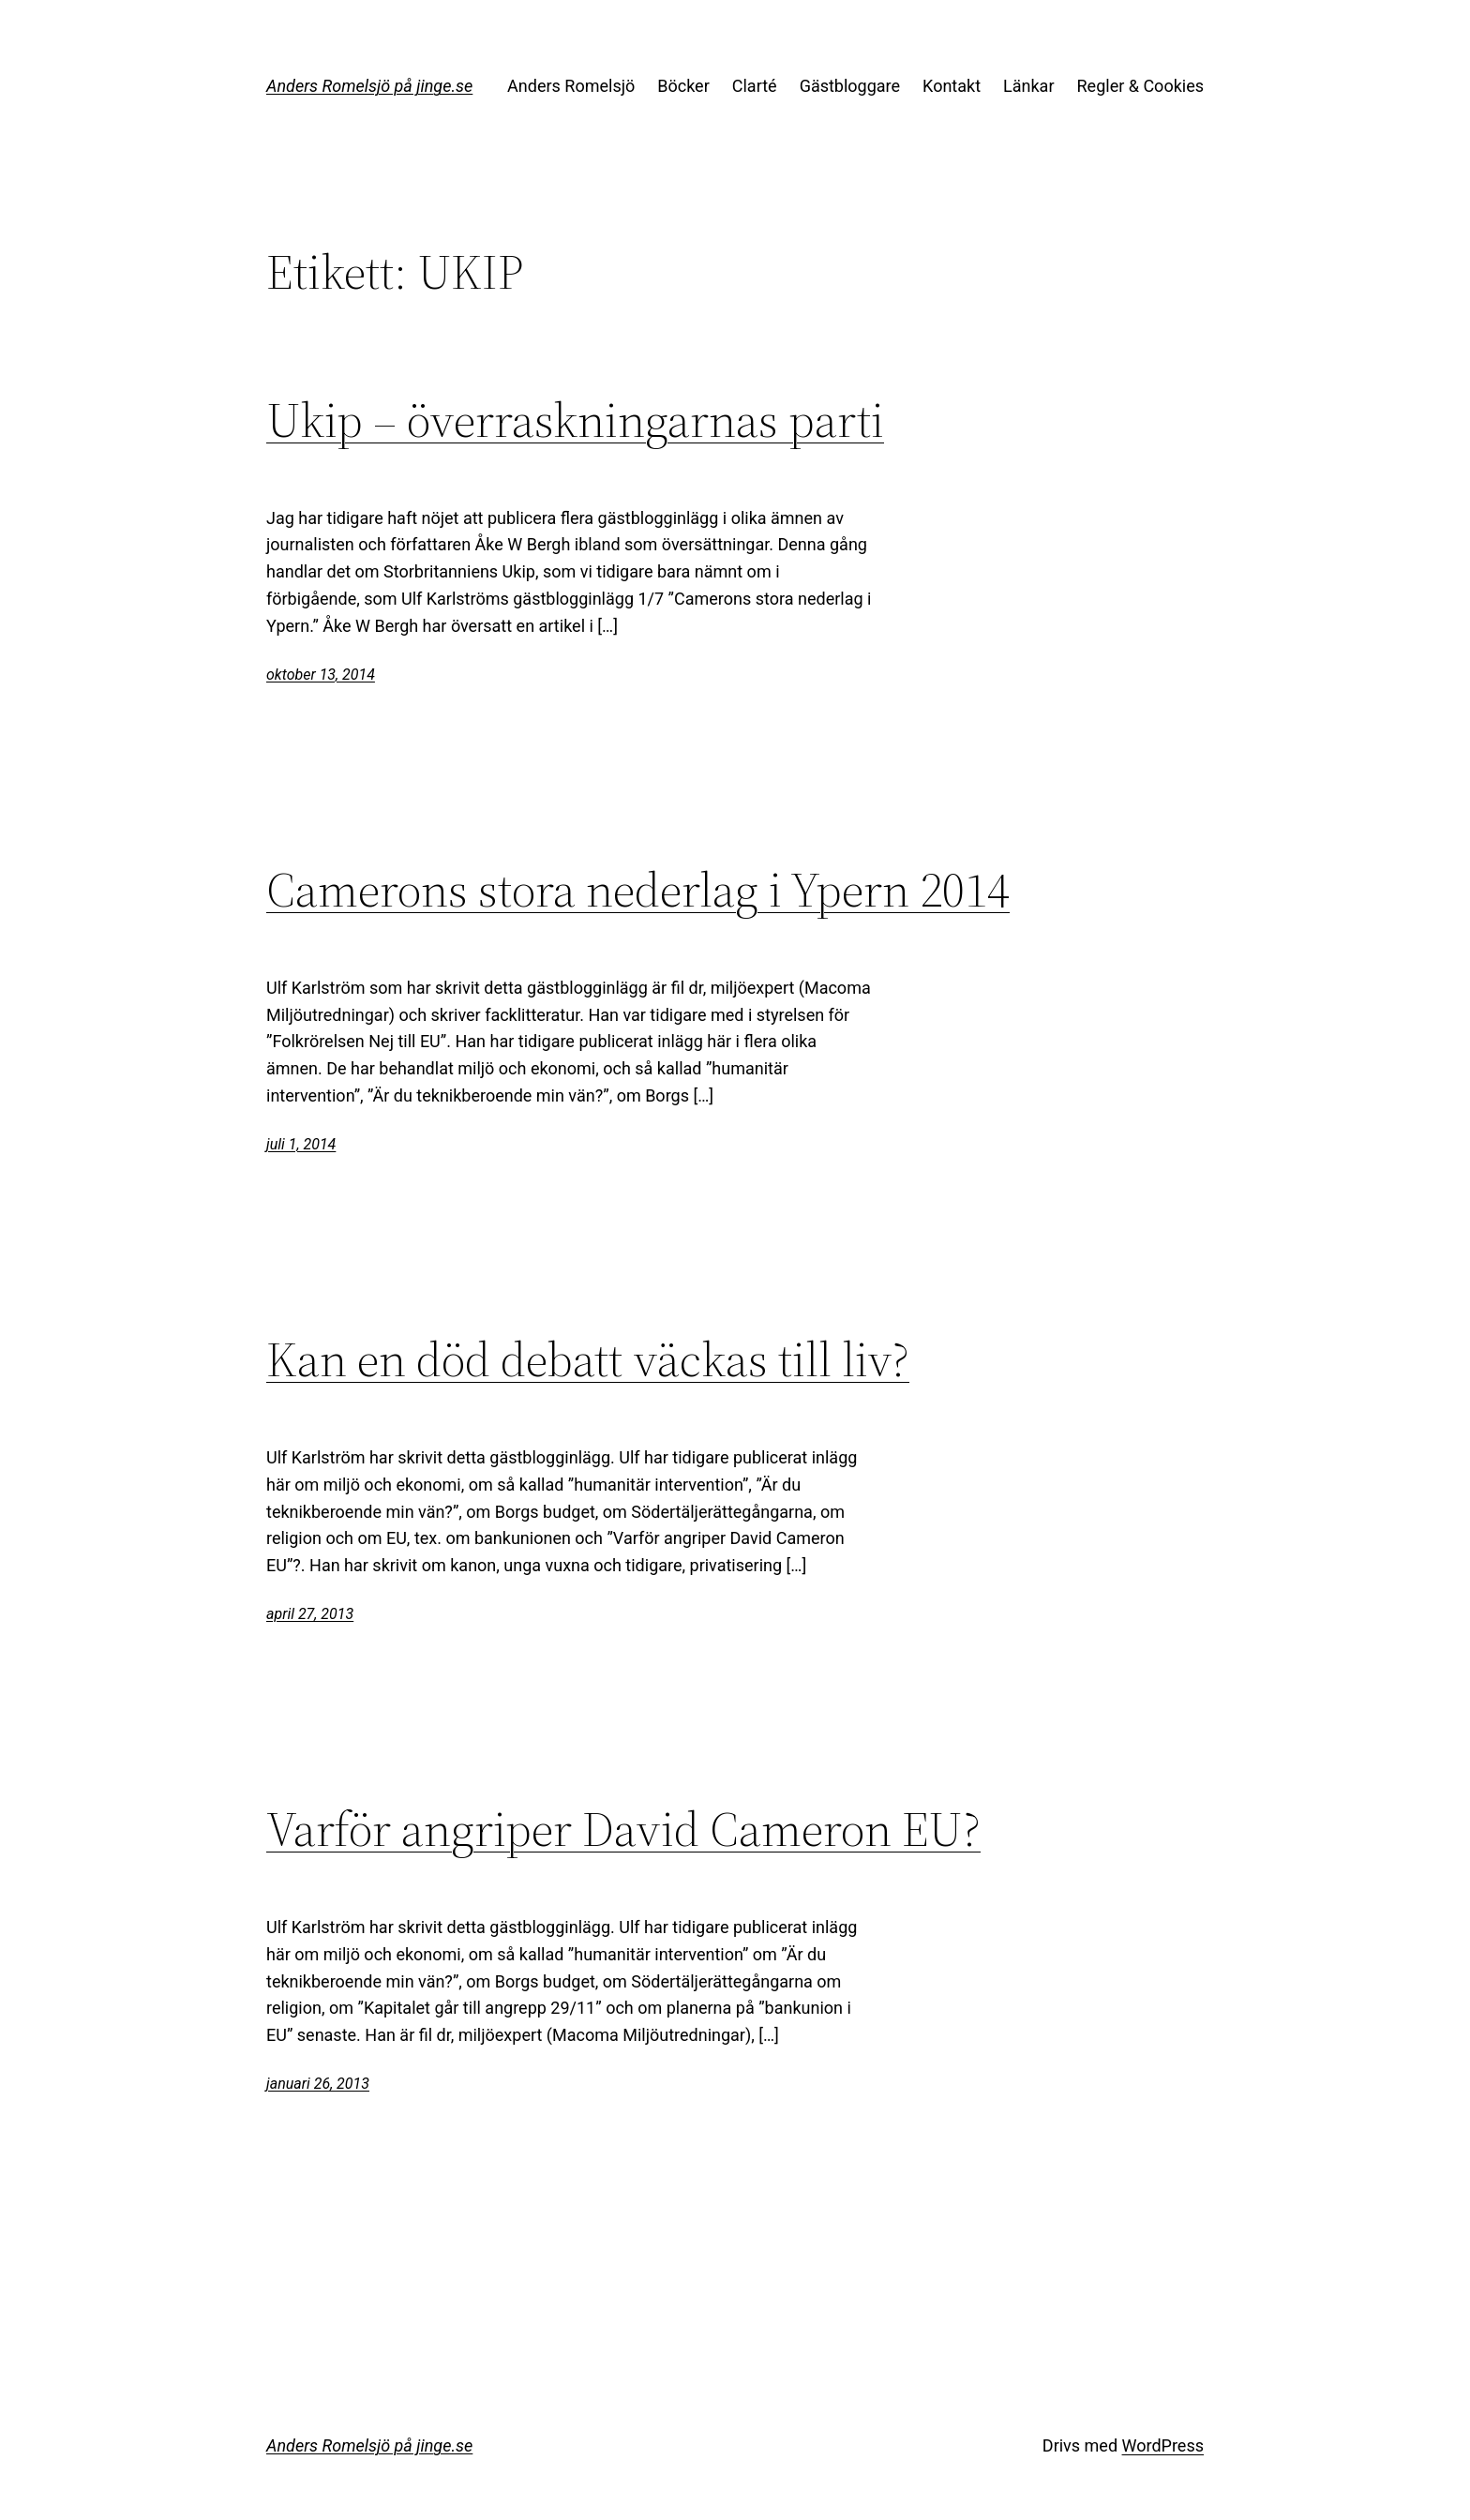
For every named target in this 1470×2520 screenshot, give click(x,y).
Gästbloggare (850, 86)
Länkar (1028, 86)
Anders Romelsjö (571, 86)
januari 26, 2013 (317, 2083)
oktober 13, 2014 (320, 674)
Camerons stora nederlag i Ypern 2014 (638, 890)
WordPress (1163, 2445)
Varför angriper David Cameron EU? (623, 1829)
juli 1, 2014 (301, 1144)
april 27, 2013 (309, 1614)
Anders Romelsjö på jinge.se (369, 86)
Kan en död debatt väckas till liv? (587, 1359)
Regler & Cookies (1140, 86)
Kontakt (951, 86)
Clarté (754, 86)
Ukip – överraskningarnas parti (575, 420)
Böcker (683, 86)
